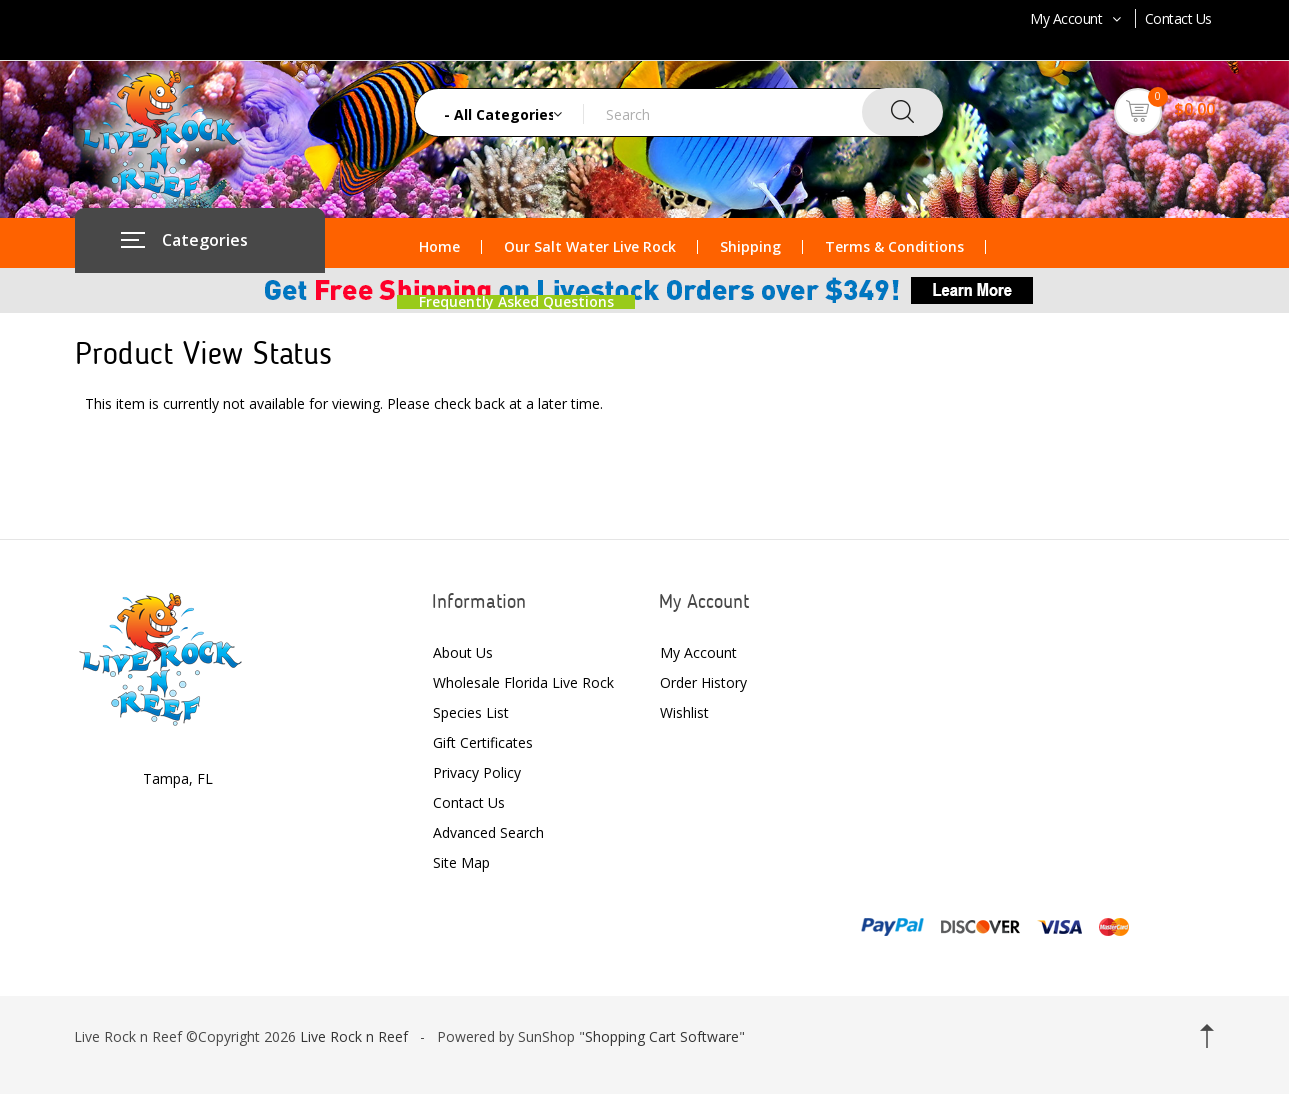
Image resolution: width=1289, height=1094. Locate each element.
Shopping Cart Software (662, 1036)
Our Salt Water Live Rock (590, 247)
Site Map (461, 862)
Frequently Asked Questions (516, 302)
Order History (703, 682)
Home (439, 247)
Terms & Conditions (894, 247)
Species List (471, 712)
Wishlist (684, 712)
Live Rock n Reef (354, 1036)
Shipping (750, 247)
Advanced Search (488, 832)
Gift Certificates (483, 742)
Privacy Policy (477, 772)
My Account (1077, 18)
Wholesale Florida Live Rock (523, 682)
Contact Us (1178, 18)
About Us (463, 652)
